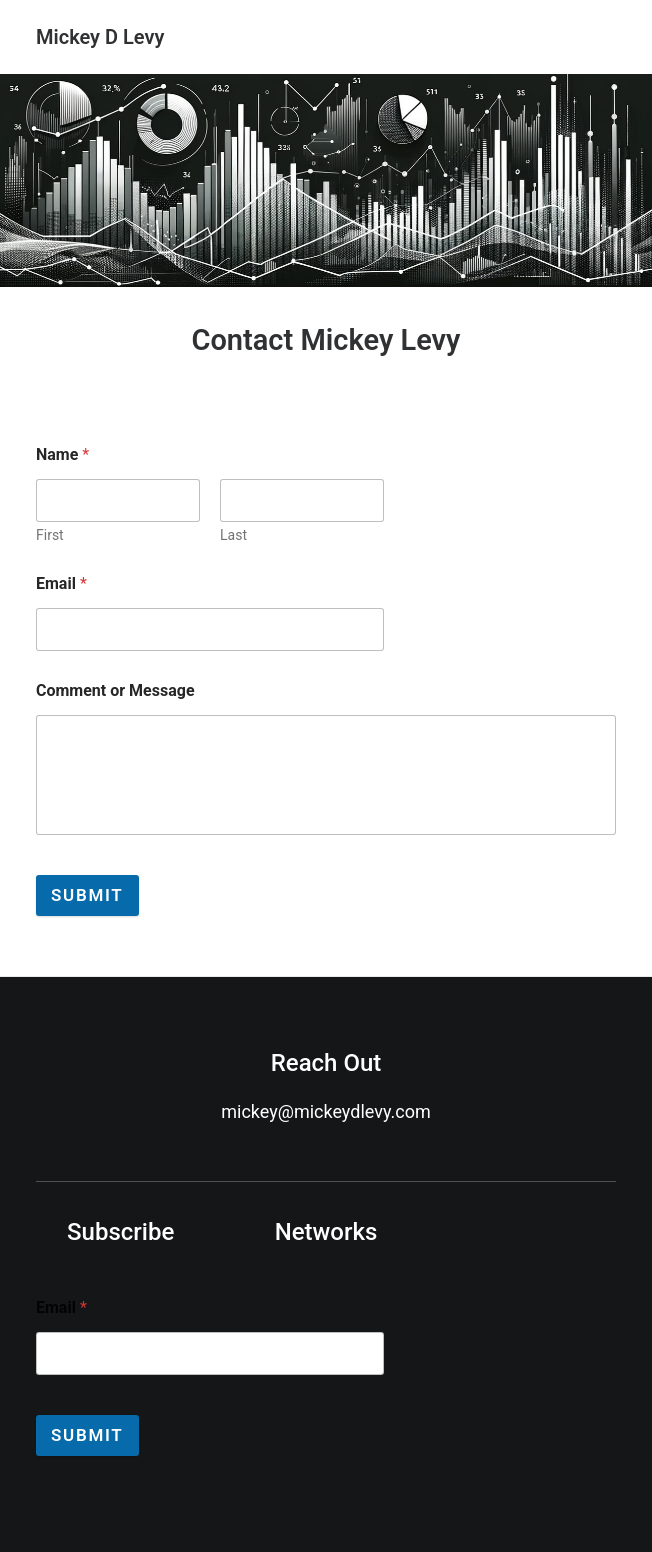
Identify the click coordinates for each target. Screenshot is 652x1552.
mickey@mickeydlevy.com (325, 1111)
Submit (87, 895)
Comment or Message (115, 690)
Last (233, 535)
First (50, 535)
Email (61, 583)
